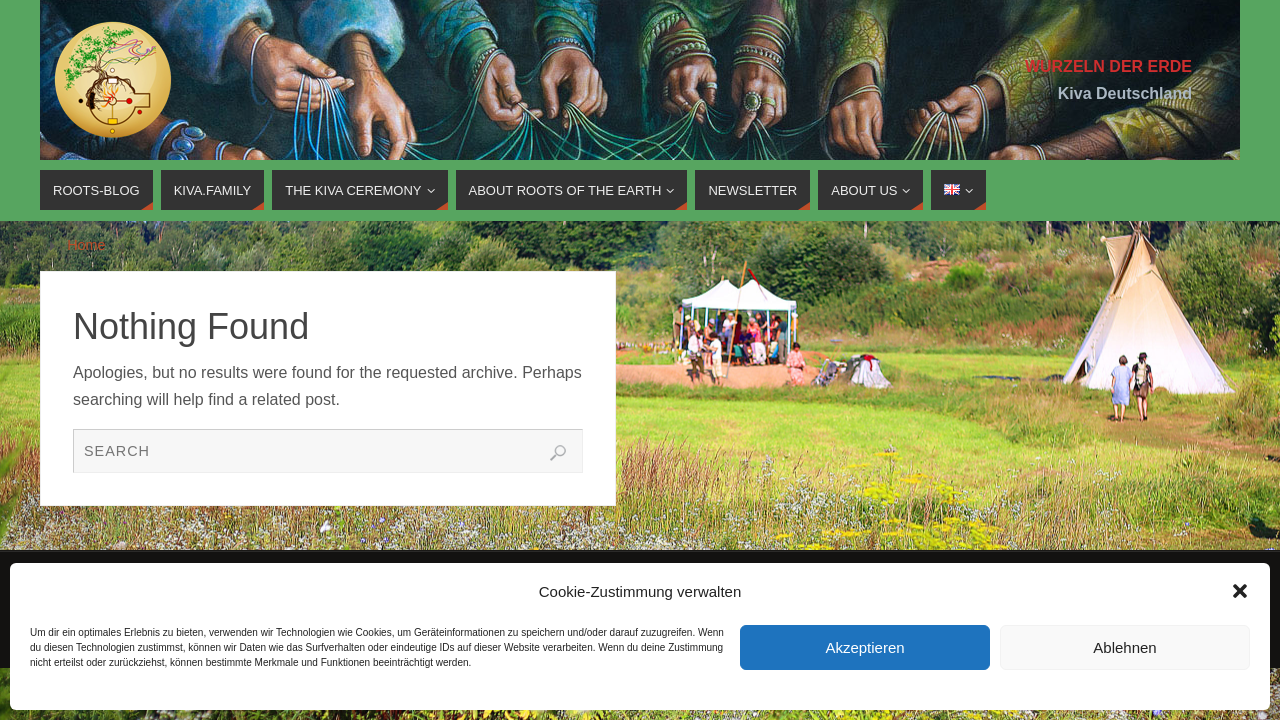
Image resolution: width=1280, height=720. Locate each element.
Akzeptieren (864, 647)
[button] (1240, 591)
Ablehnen (1124, 647)
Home (86, 245)
